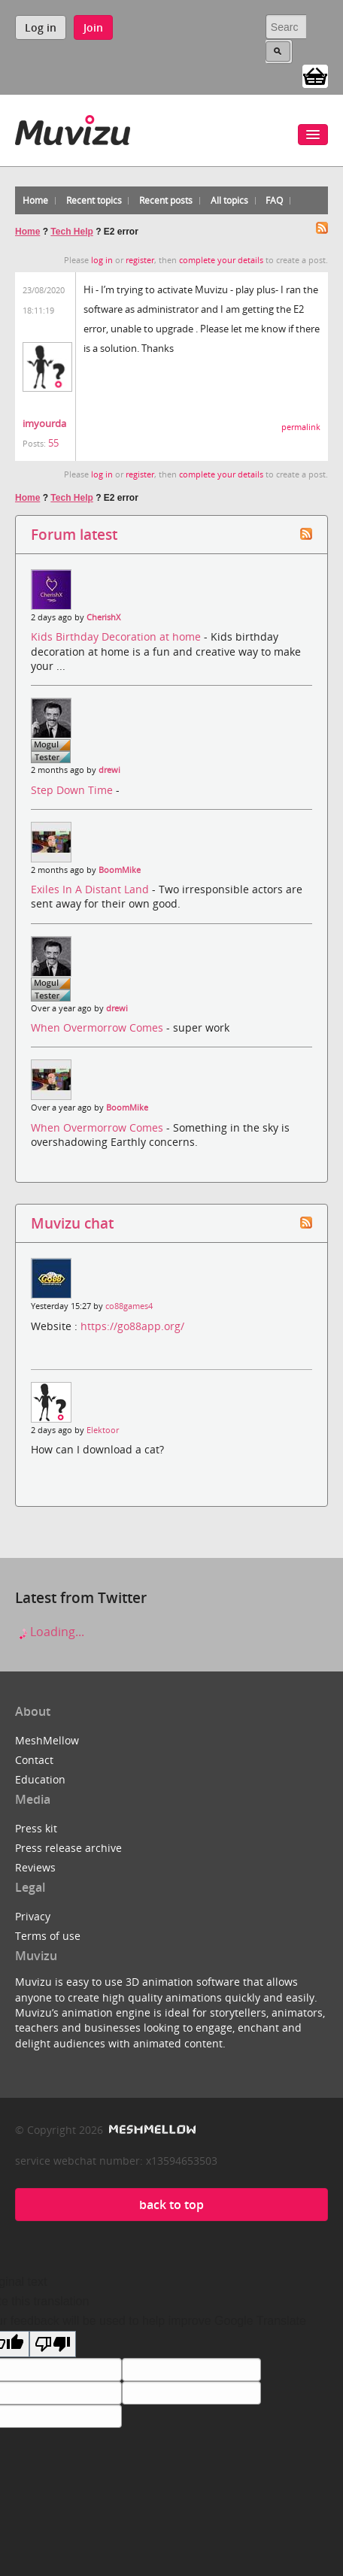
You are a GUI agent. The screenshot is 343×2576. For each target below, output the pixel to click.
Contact (34, 1760)
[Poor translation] (52, 2344)
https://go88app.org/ (132, 1326)
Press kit (36, 1828)
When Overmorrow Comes (98, 1027)
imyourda (44, 423)
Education (40, 1779)
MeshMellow (47, 1740)
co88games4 (129, 1306)
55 (53, 443)
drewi (109, 770)
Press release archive (68, 1848)
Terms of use (47, 1936)
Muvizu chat (72, 1223)
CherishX (103, 617)
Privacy (32, 1916)
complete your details (221, 260)
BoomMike (120, 870)
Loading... (49, 1631)
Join (93, 27)
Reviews (35, 1867)
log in (102, 260)
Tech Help (71, 231)
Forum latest (74, 534)
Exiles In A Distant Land (91, 889)
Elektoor (103, 1430)
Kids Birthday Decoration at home (117, 636)
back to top (171, 2204)
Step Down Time (73, 790)
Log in (40, 27)
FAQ (274, 200)
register (140, 260)
